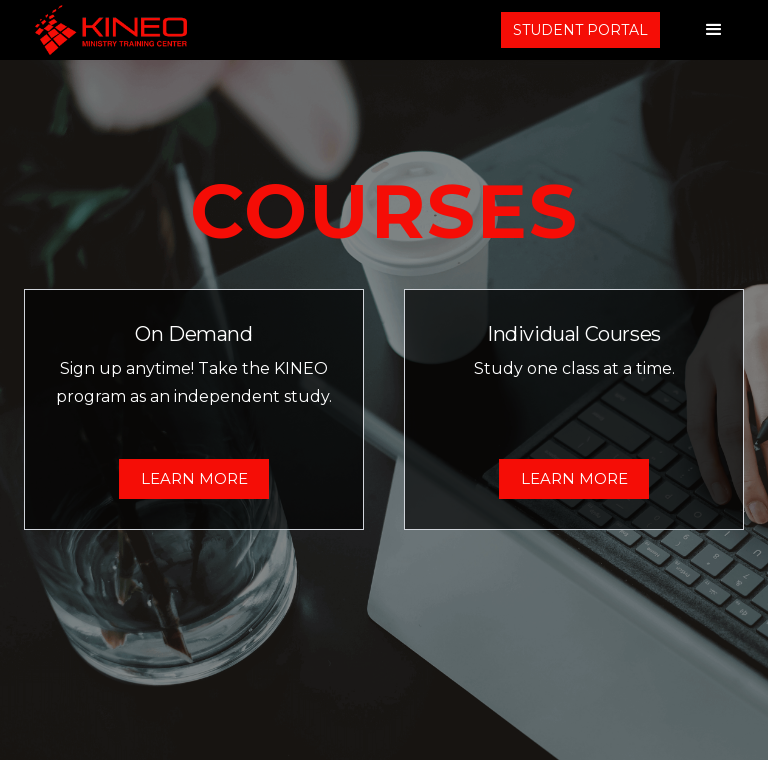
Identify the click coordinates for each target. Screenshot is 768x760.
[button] (714, 30)
